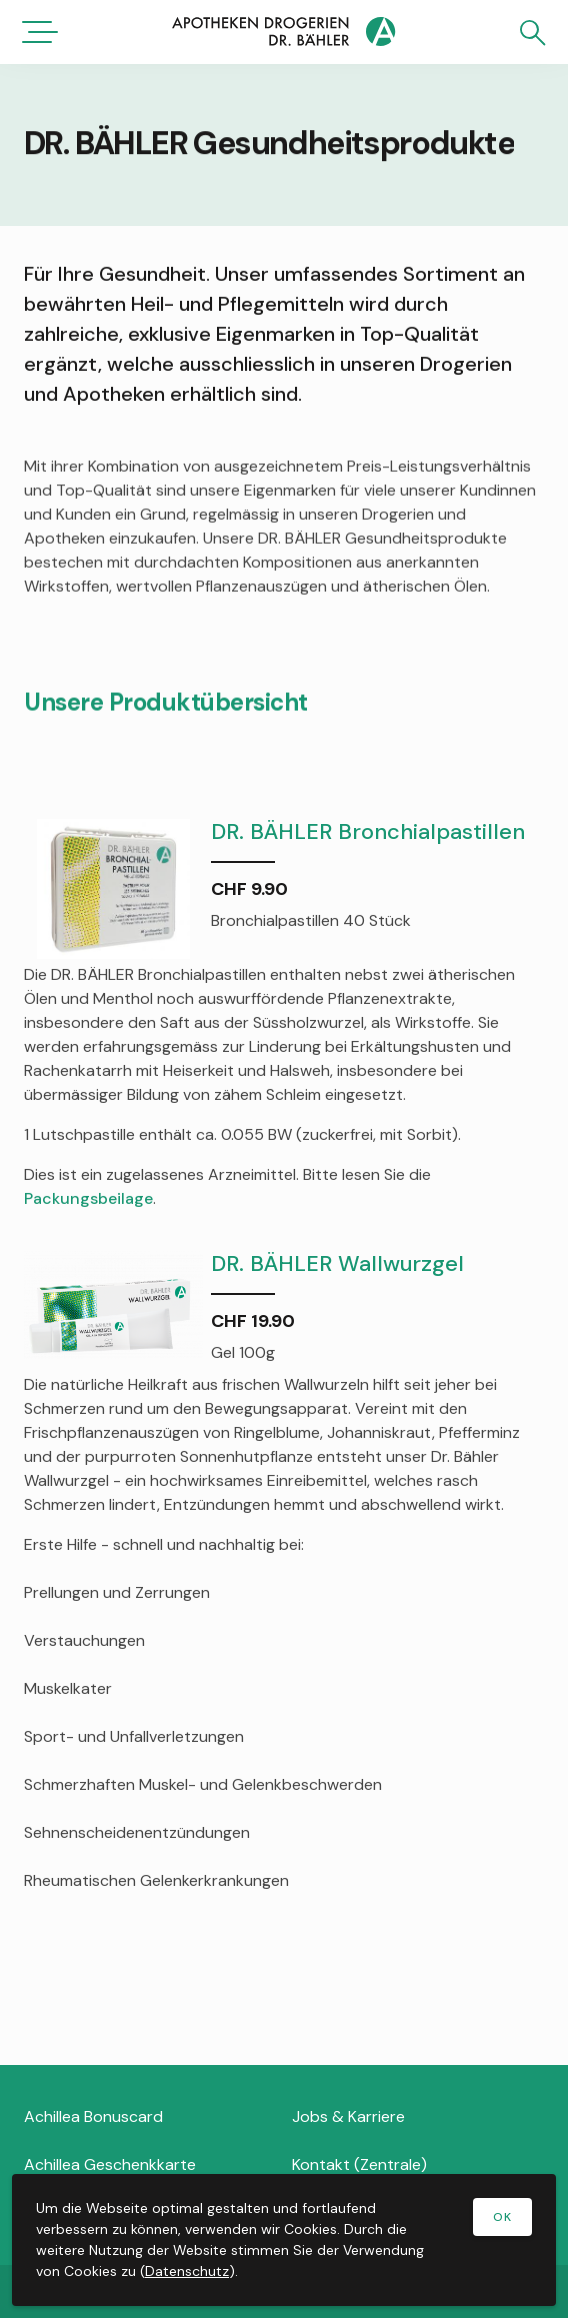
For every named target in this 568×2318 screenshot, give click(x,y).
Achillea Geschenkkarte (110, 2164)
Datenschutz (187, 2271)
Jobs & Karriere (348, 2116)
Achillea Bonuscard (93, 2116)
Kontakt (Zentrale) (359, 2164)
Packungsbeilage (88, 1199)
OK (502, 2217)
